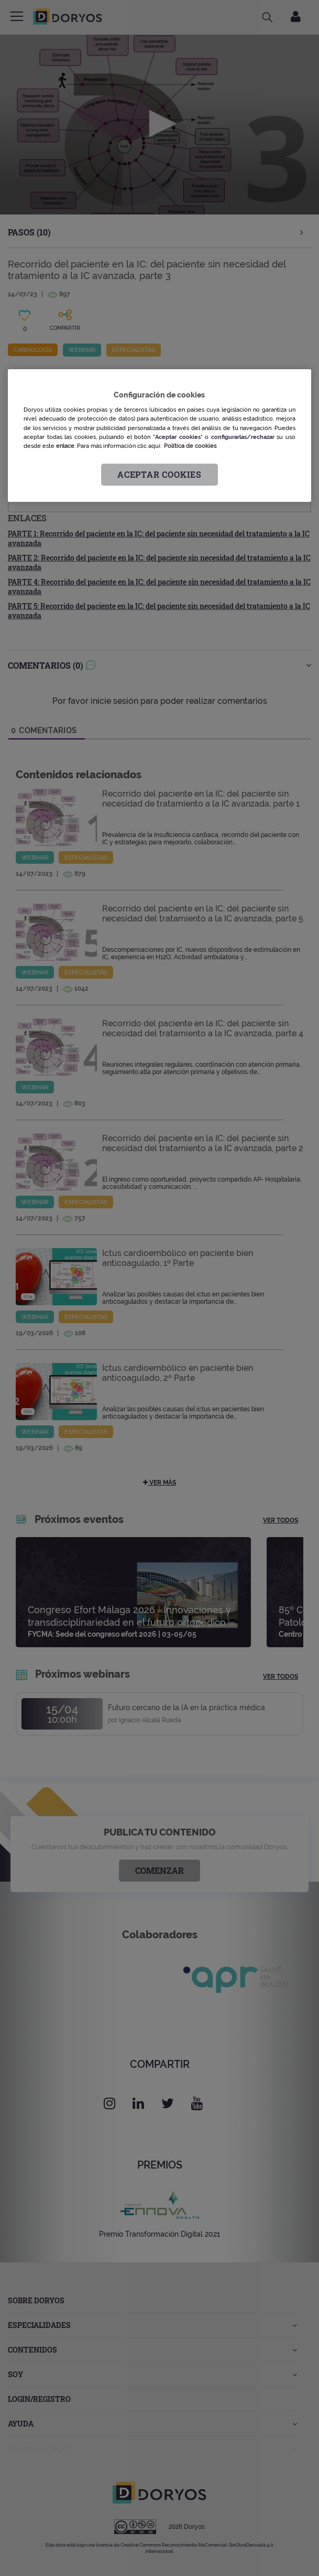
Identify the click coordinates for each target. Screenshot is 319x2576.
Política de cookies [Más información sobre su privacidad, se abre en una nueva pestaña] (190, 445)
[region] (159, 435)
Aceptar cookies (159, 474)
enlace (65, 445)
